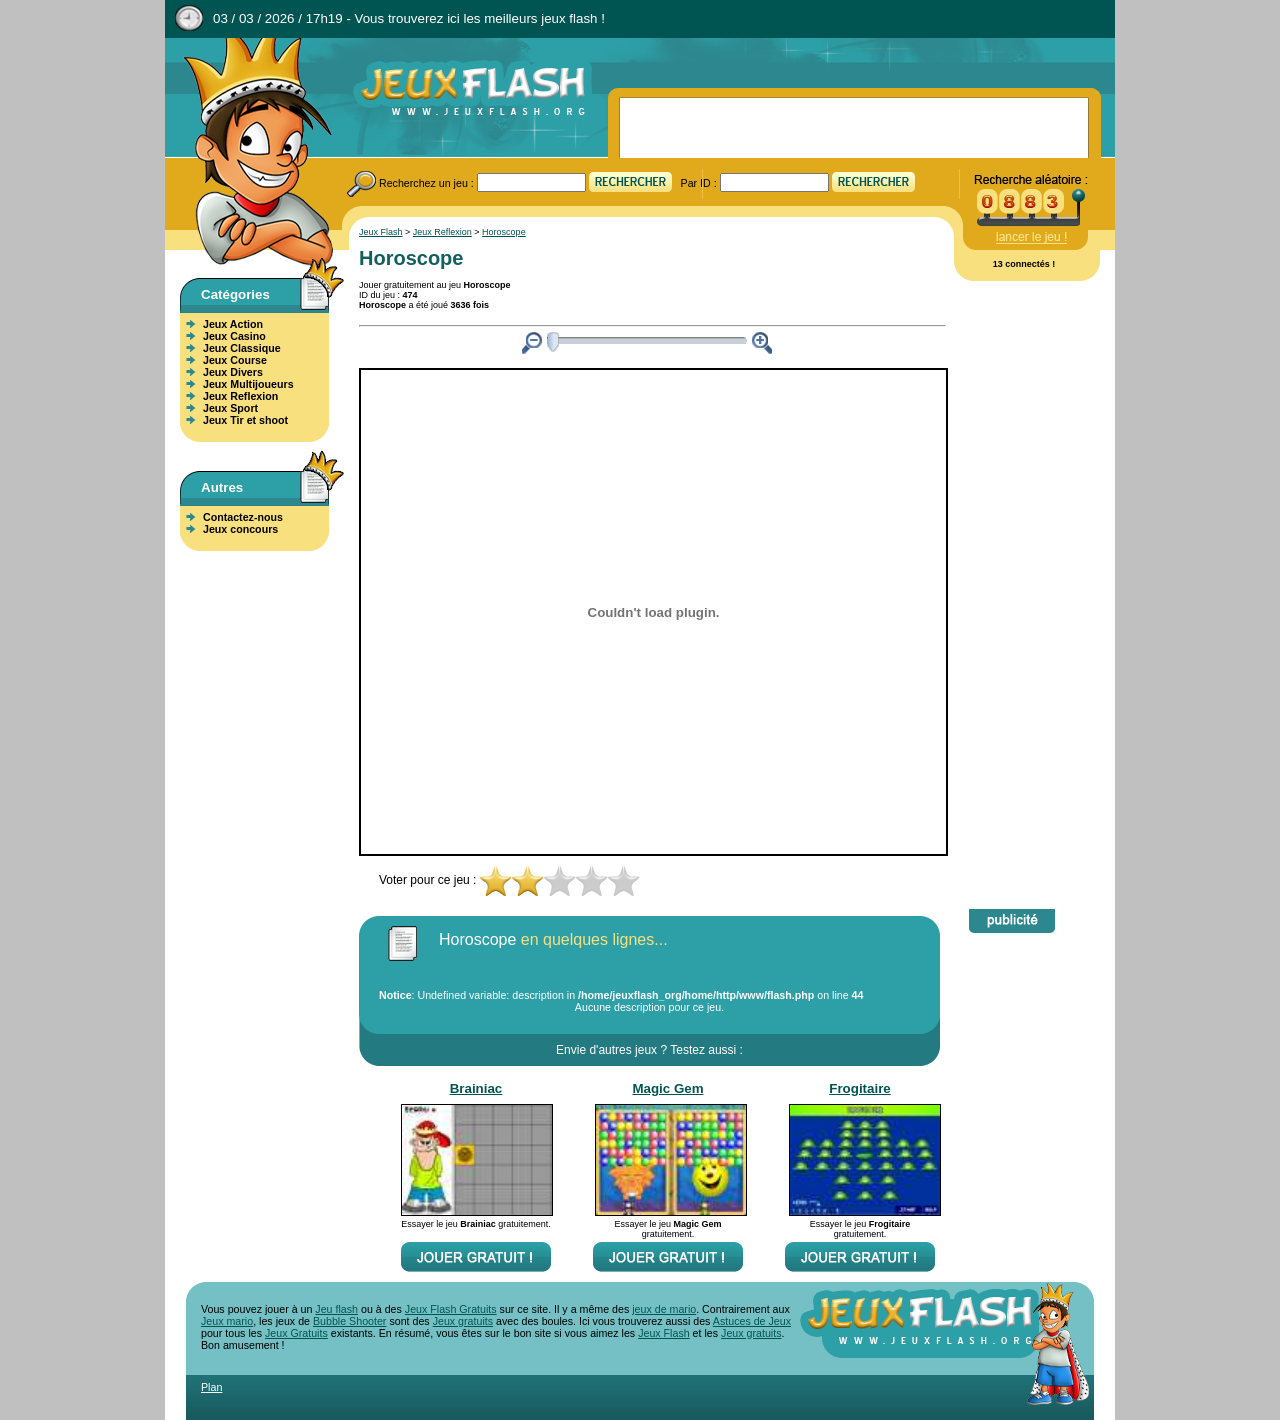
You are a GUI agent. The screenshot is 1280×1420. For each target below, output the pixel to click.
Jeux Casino (234, 336)
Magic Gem (667, 1088)
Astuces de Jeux (752, 1321)
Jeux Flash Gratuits (451, 1309)
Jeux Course (235, 360)
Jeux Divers (233, 372)
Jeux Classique (242, 348)
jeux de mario (664, 1309)
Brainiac (476, 1088)
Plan (211, 1387)
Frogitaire (859, 1088)
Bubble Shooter (349, 1321)
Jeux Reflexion (240, 396)
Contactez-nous (243, 517)
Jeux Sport (230, 408)
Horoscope (504, 232)
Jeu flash (336, 1309)
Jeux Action (233, 324)
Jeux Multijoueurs (248, 384)
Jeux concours (240, 529)
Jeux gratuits (463, 1321)
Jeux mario (227, 1321)
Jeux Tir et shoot (245, 420)
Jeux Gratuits (296, 1333)
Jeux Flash (250, 153)
